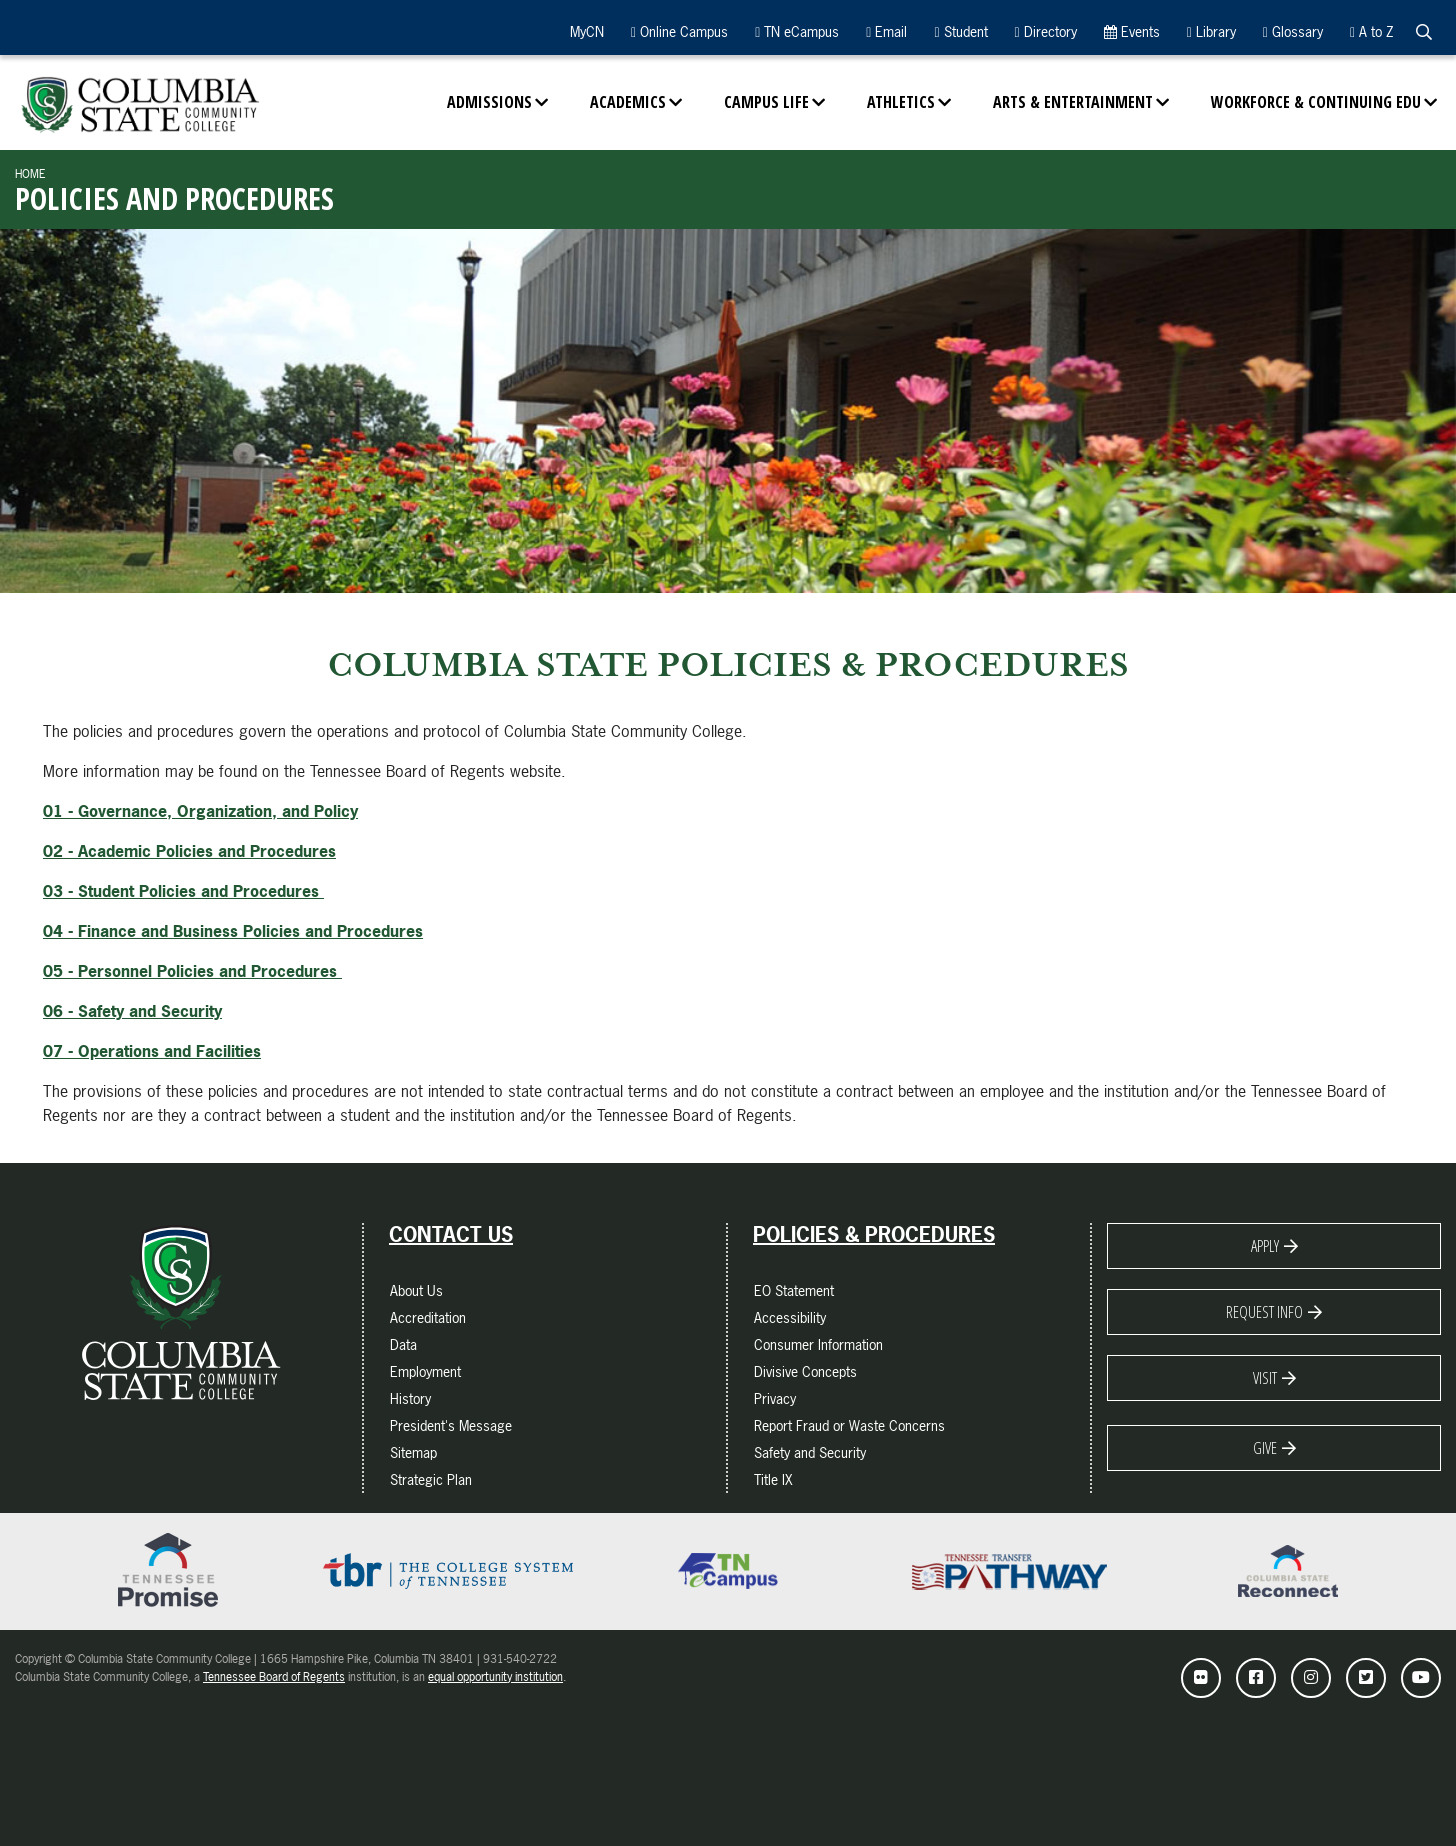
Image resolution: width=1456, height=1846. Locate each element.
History (410, 1398)
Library (1211, 31)
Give (1265, 1448)
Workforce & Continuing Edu (1316, 102)
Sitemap (413, 1452)
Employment (425, 1371)
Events (1132, 31)
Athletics (901, 102)
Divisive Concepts (805, 1371)
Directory (1046, 31)
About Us (416, 1290)
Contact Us (451, 1235)
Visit (1265, 1378)
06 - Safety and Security (132, 1011)
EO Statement (794, 1290)
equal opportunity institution (495, 1677)
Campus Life (766, 102)
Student (960, 31)
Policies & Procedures (874, 1235)
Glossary (1293, 31)
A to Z (1371, 31)
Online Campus (679, 31)
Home (30, 174)
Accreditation (428, 1317)
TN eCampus (797, 31)
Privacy (775, 1398)
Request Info (1264, 1312)
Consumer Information (818, 1344)
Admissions (489, 102)
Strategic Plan (431, 1479)
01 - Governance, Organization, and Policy (200, 811)
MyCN (584, 31)
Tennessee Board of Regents (274, 1677)
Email (886, 31)
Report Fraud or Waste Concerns (849, 1425)
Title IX (773, 1479)
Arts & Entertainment (1073, 102)
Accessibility (790, 1317)
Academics (628, 102)
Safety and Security (810, 1452)
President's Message (451, 1425)
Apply (1265, 1246)
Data (403, 1344)
